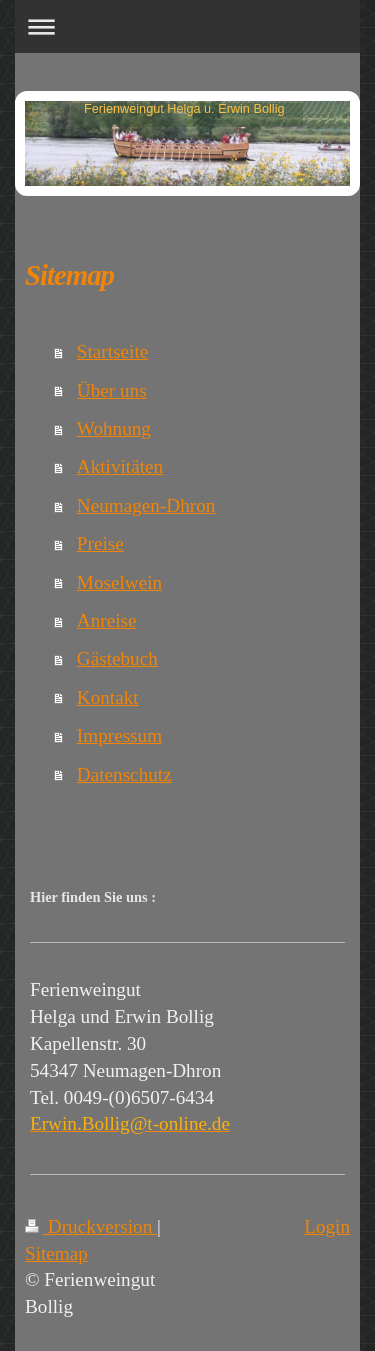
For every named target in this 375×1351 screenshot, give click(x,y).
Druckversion (91, 1226)
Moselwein (119, 582)
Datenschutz (124, 774)
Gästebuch (117, 658)
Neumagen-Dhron (146, 505)
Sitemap (56, 1253)
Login (327, 1226)
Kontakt (108, 697)
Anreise (107, 620)
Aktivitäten (120, 466)
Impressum (119, 735)
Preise (100, 543)
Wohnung (114, 428)
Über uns (112, 390)
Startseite (112, 351)
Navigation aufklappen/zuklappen (187, 26)
